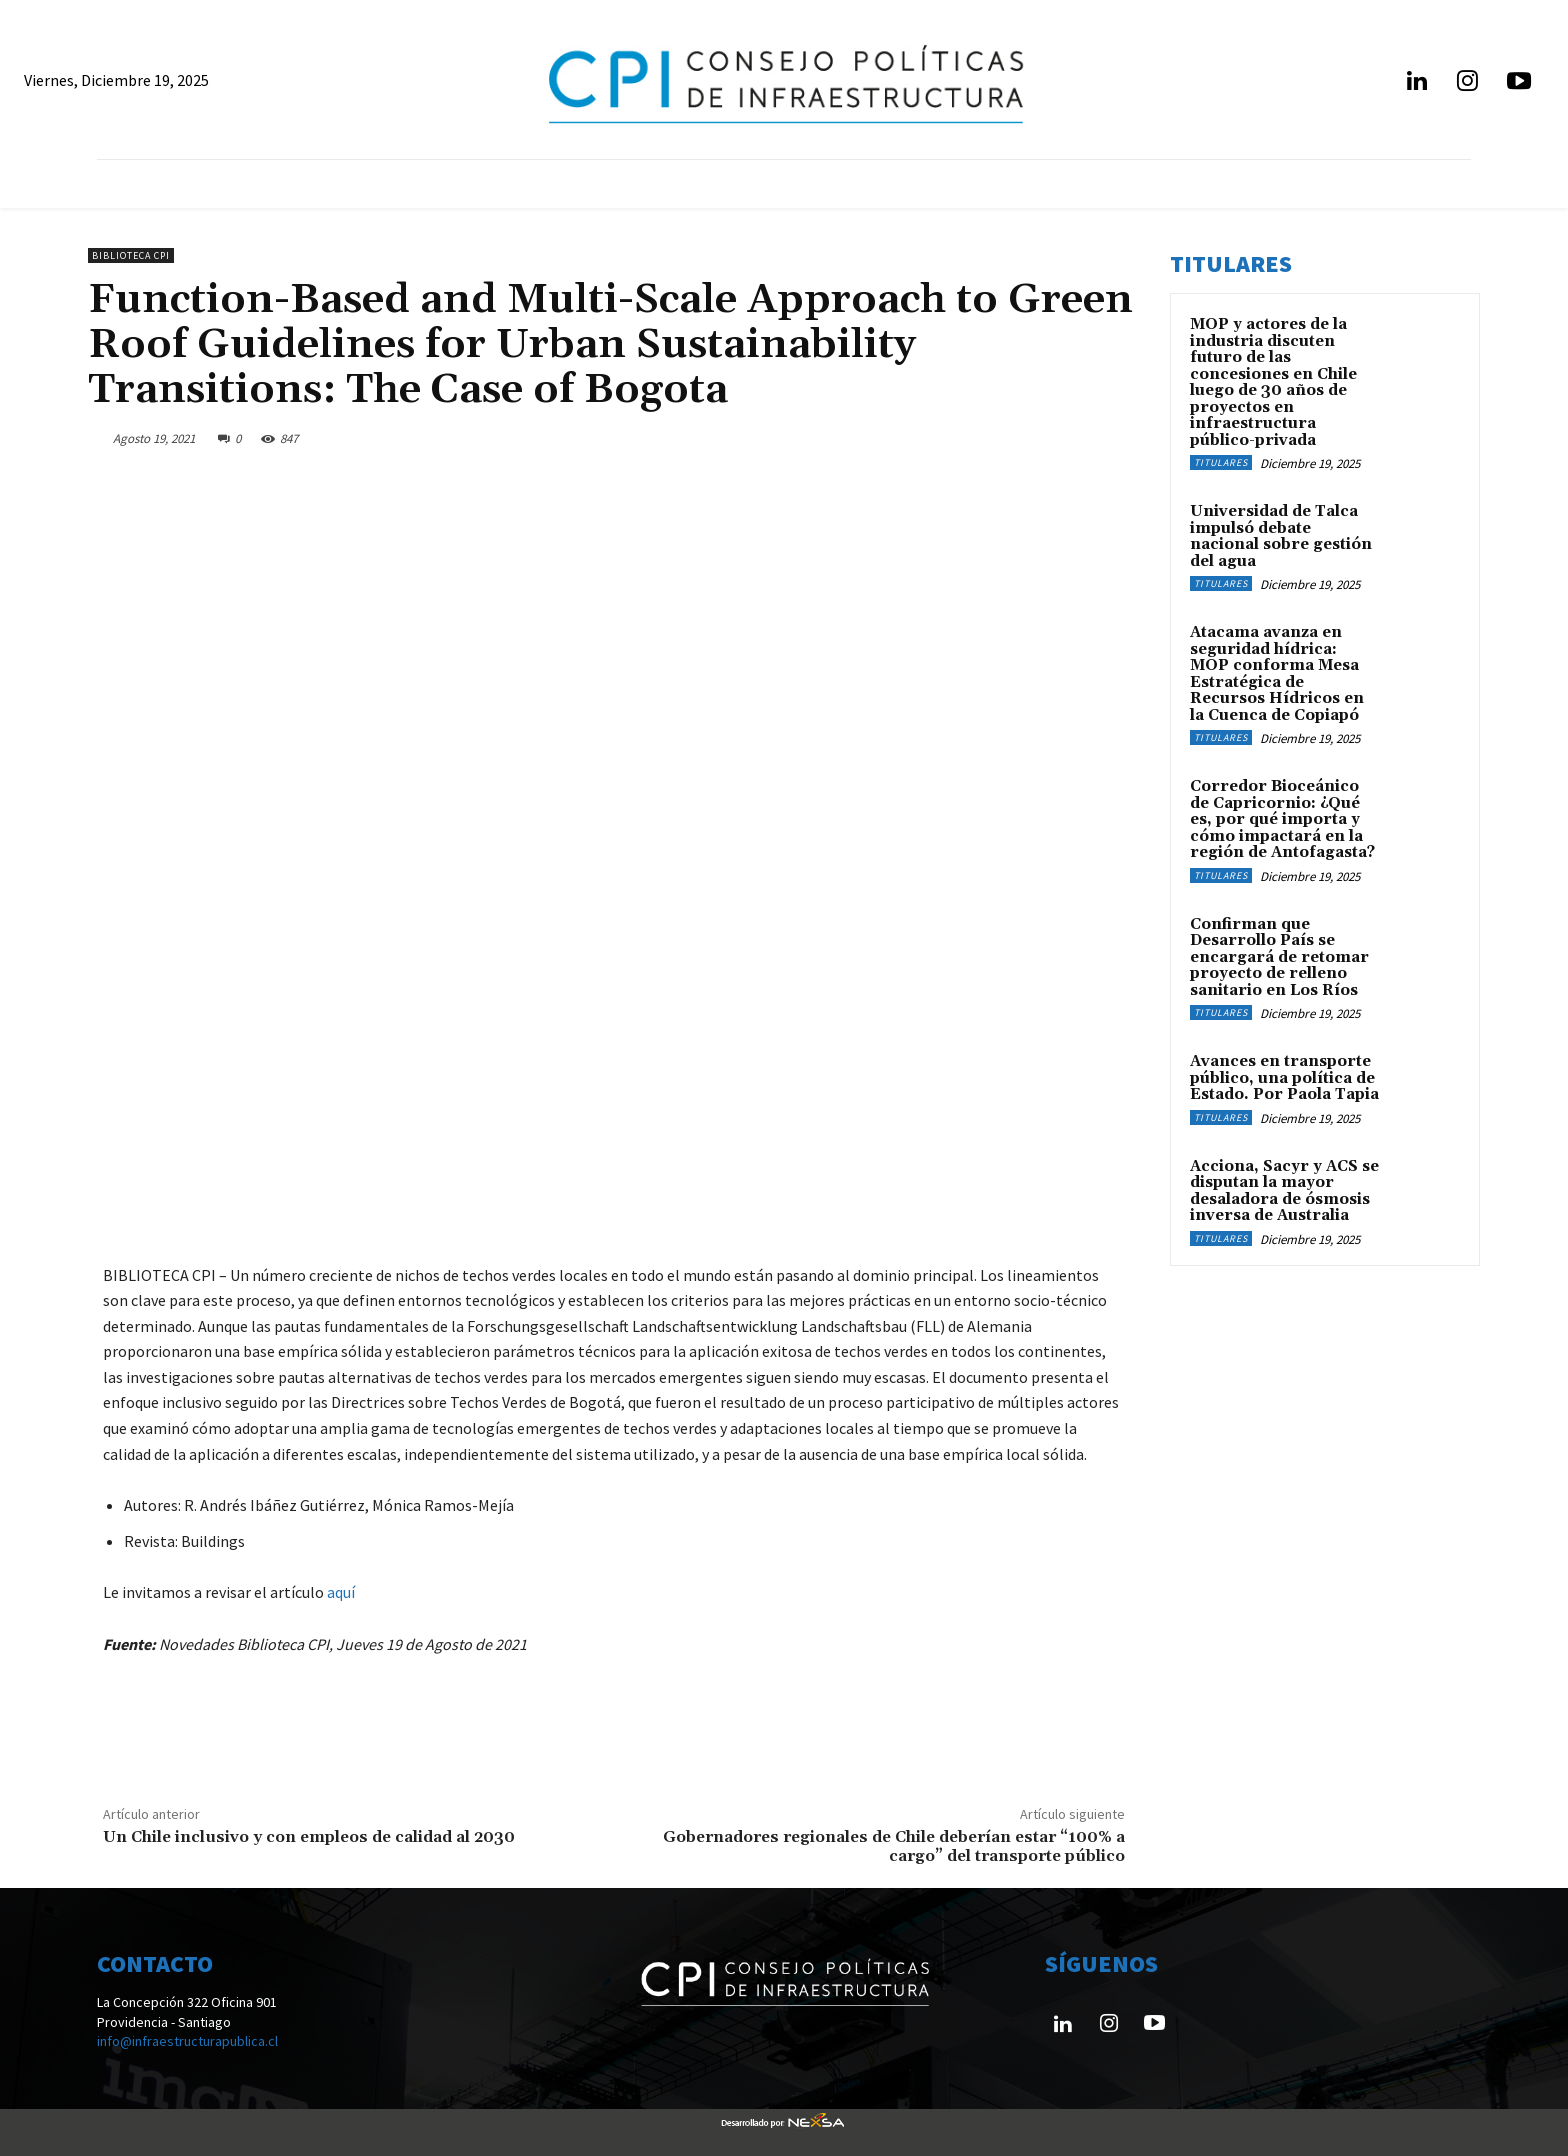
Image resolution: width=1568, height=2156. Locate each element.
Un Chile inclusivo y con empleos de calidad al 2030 (309, 1837)
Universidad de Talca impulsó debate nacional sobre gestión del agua (1281, 536)
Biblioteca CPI (131, 255)
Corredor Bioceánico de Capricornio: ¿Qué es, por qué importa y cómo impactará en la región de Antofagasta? (1282, 819)
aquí (341, 1592)
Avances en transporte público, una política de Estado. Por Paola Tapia (1284, 1078)
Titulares (1221, 462)
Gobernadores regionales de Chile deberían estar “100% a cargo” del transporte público (894, 1846)
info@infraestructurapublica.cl (187, 2041)
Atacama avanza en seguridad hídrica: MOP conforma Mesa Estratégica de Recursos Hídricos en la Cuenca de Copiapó (1277, 674)
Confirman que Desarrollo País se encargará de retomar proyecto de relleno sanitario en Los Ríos (1279, 957)
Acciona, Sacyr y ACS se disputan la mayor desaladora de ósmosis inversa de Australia (1284, 1191)
